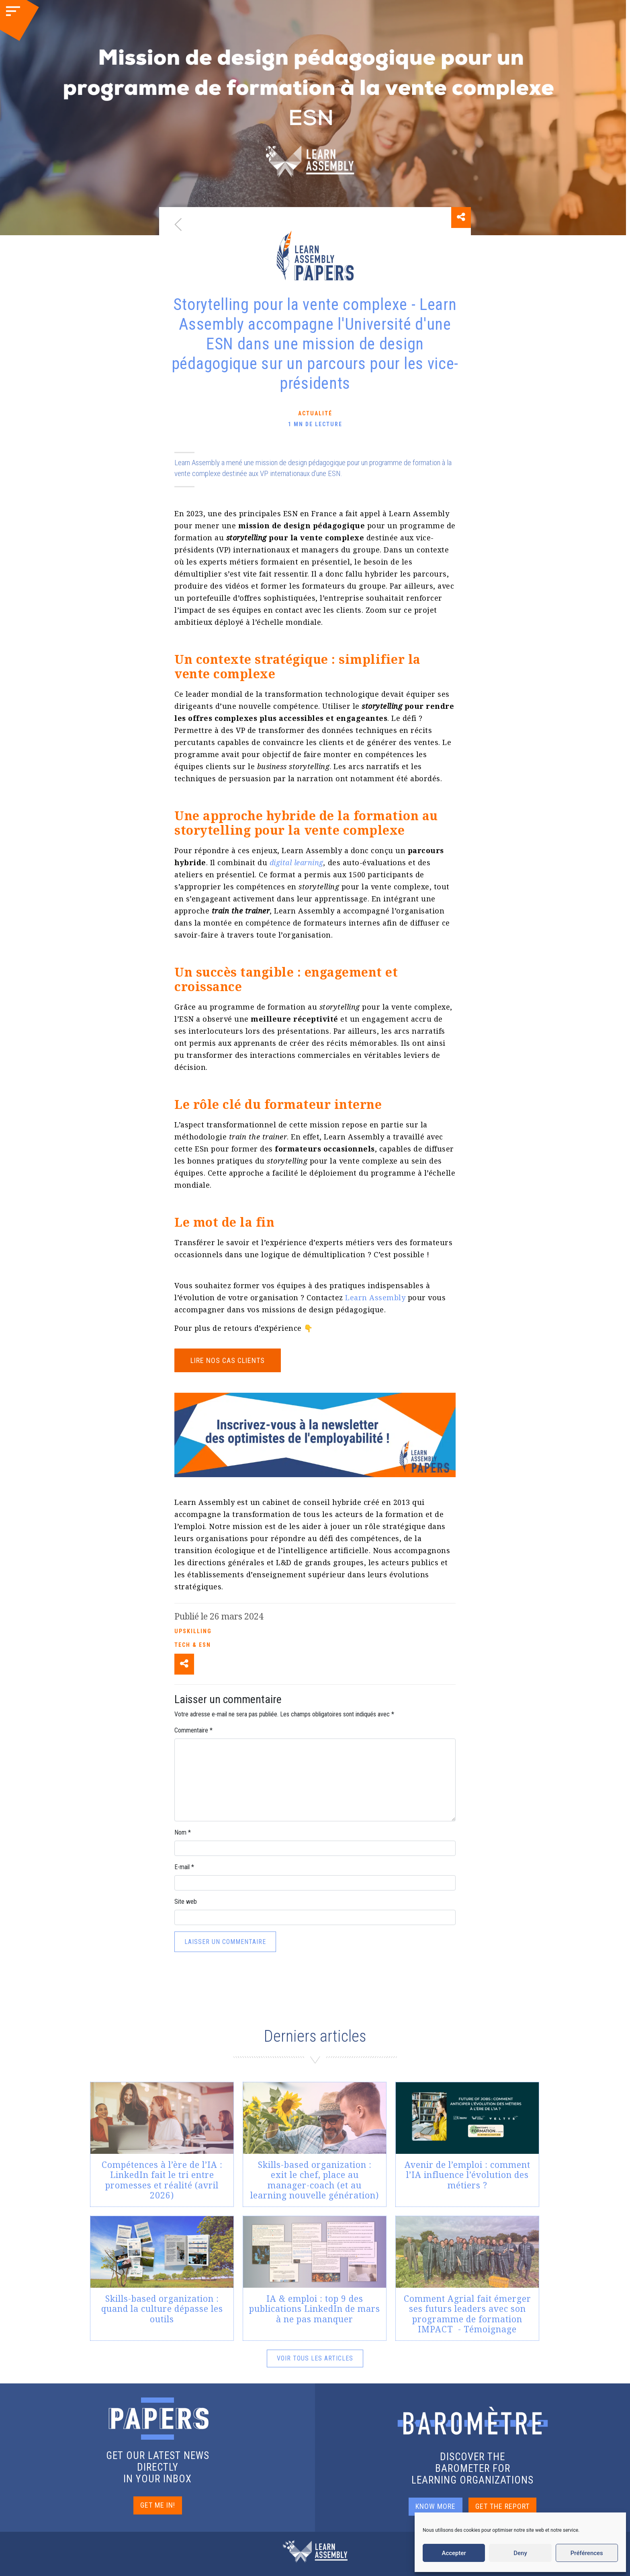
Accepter (454, 2553)
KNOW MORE (435, 2506)
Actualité (315, 413)
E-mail (184, 1867)
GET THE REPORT (502, 2506)
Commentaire (193, 1730)
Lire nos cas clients (227, 1360)
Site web (185, 1901)
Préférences (587, 2553)
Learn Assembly (375, 1297)
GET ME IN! (157, 2505)
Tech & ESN (192, 1645)
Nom (182, 1832)
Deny (520, 2553)
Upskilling (193, 1631)
